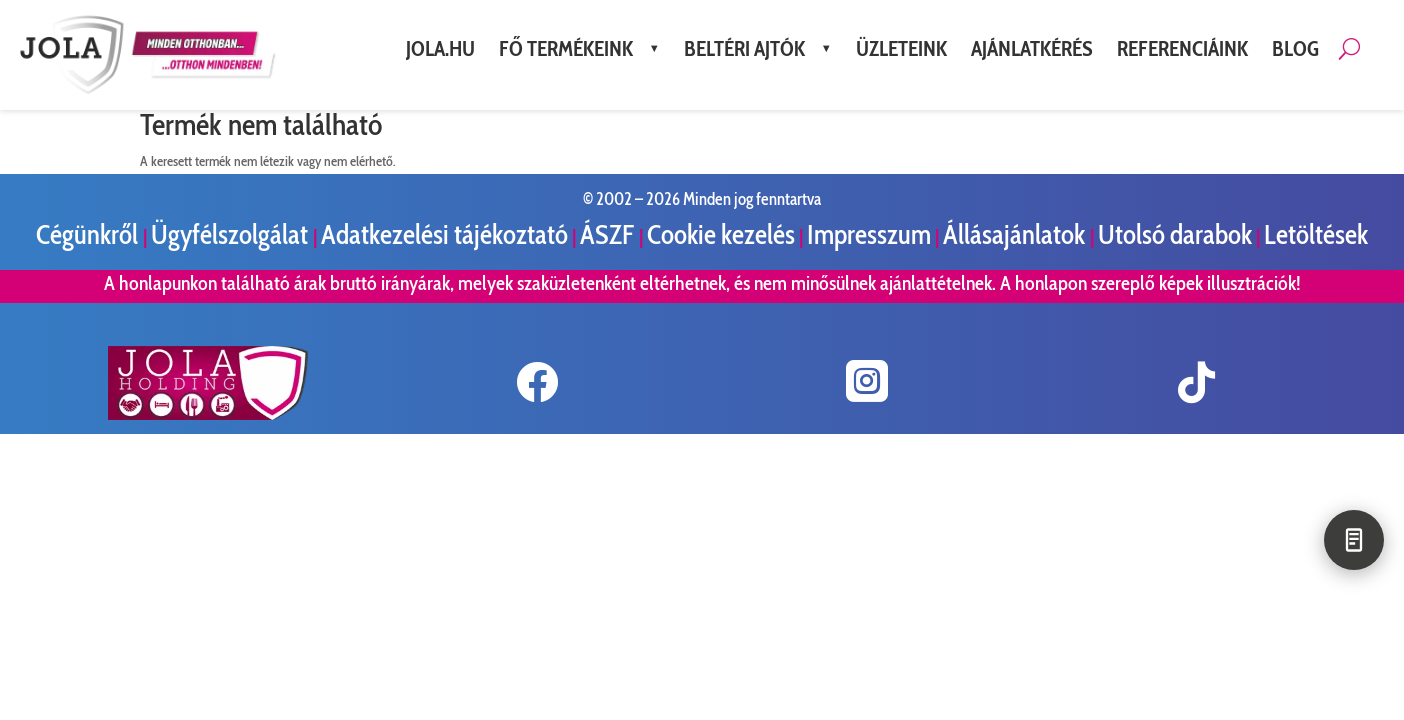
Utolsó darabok (1175, 234)
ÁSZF (609, 234)
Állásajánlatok (1016, 234)
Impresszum (869, 234)
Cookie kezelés (721, 234)
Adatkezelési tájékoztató (444, 234)
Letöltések (1316, 234)
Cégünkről (89, 234)
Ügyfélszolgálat (232, 234)
